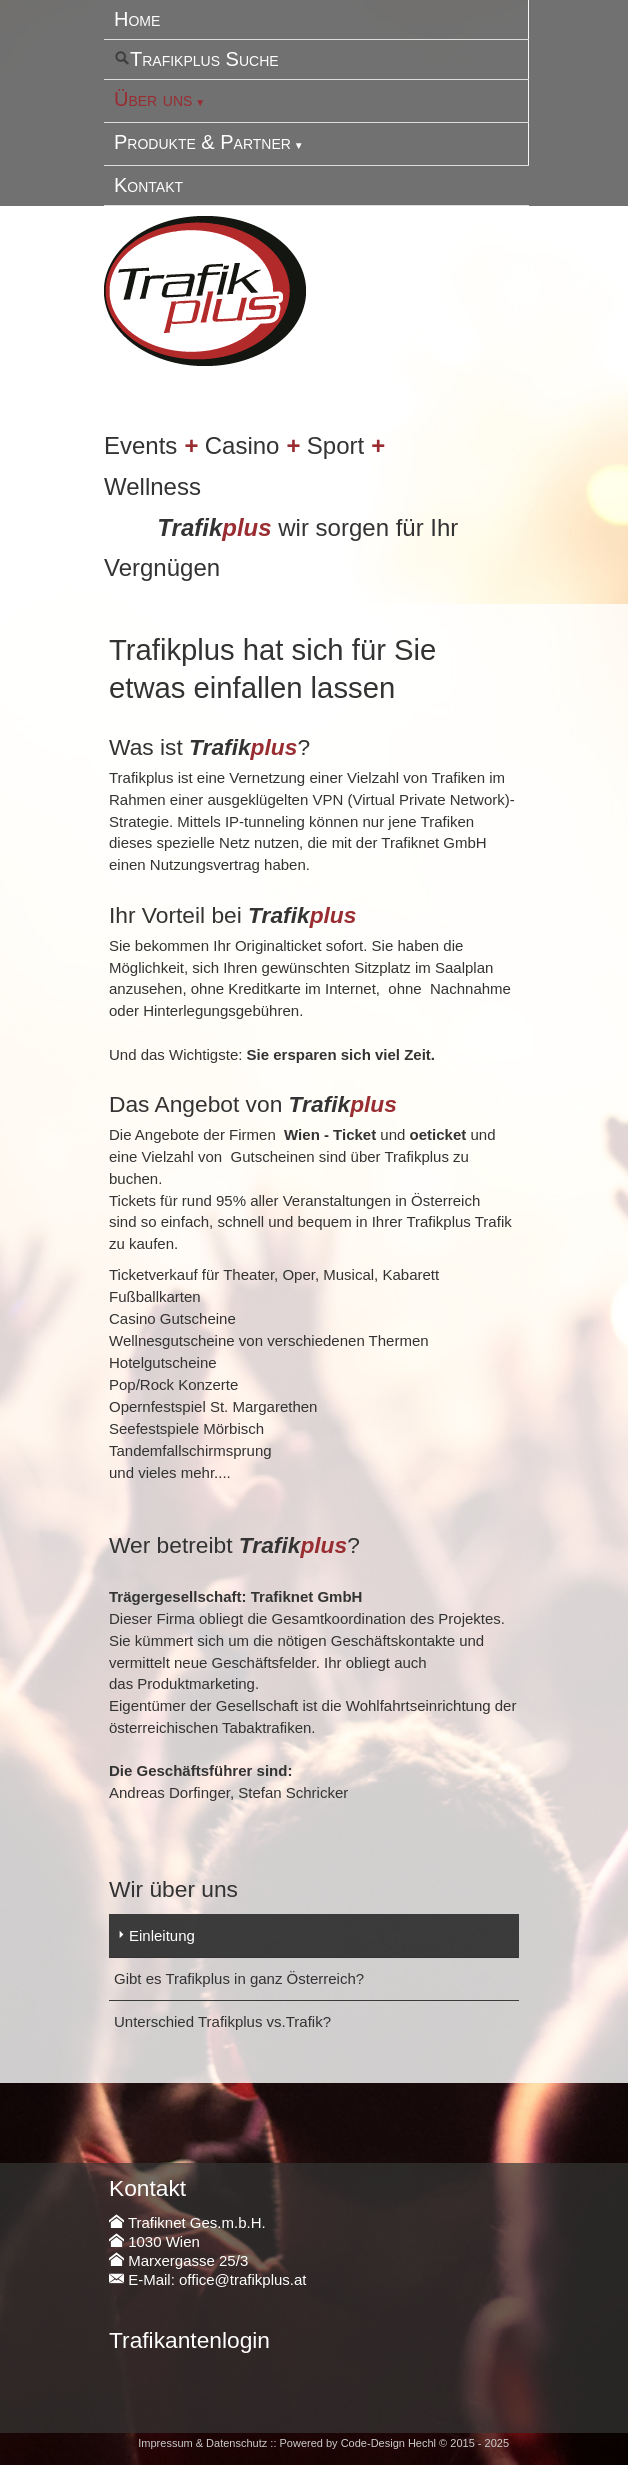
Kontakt (148, 185)
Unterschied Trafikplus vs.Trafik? (222, 2021)
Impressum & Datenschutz (202, 2443)
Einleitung (162, 1935)
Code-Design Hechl (388, 2443)
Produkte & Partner (202, 142)
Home (137, 19)
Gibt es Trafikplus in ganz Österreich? (239, 1978)
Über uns (153, 99)
